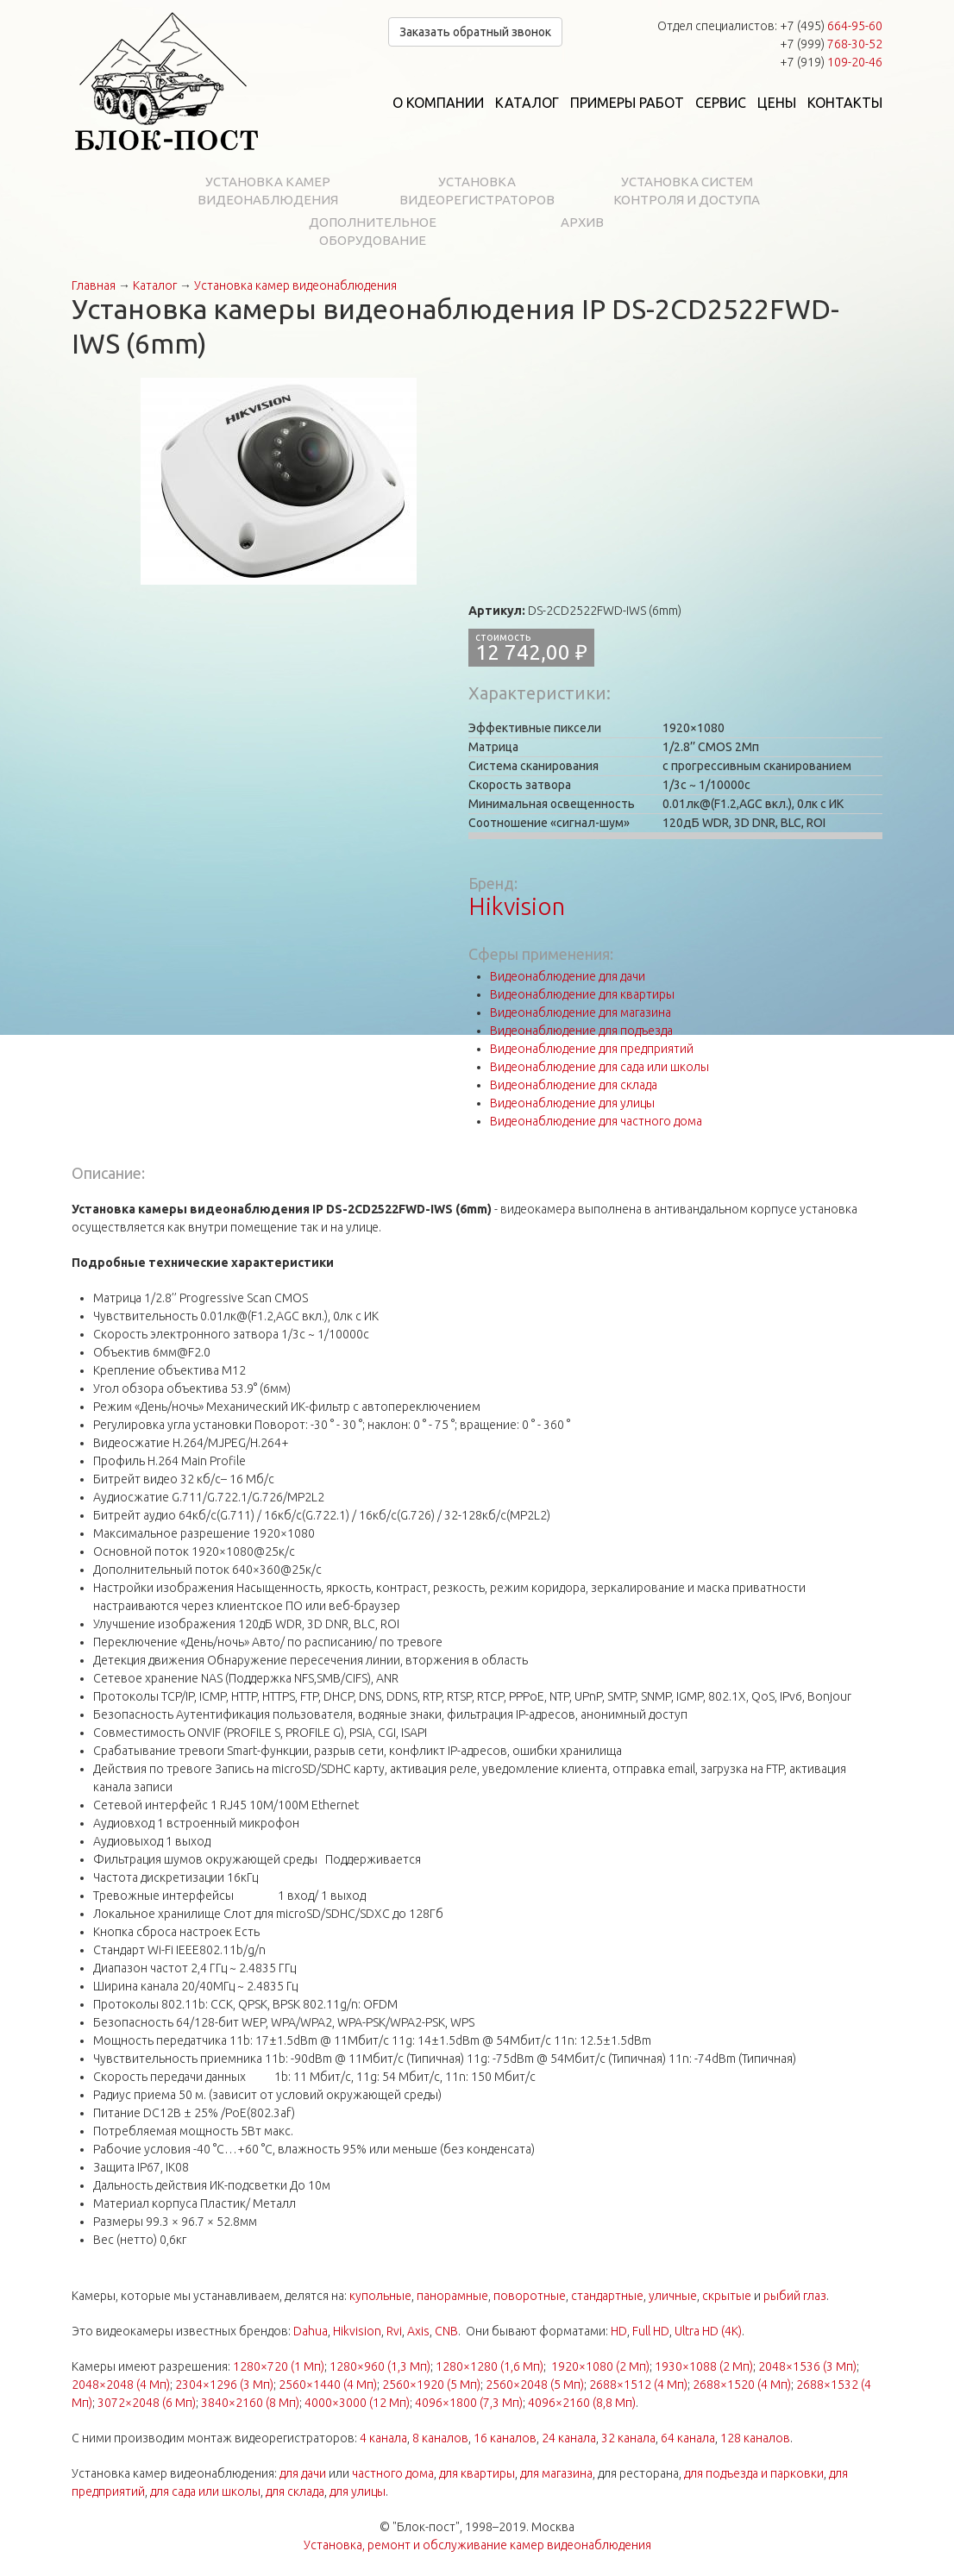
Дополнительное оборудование (372, 231)
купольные (380, 2296)
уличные (673, 2296)
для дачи (302, 2473)
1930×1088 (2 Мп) (704, 2366)
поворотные (529, 2296)
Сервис (720, 102)
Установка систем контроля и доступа (686, 190)
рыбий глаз (794, 2296)
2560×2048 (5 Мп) (535, 2384)
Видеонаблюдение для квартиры (582, 994)
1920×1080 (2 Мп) (600, 2366)
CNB (446, 2331)
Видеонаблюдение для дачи (567, 976)
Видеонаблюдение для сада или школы (599, 1067)
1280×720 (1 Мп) (278, 2366)
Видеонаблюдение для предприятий (592, 1049)
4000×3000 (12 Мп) (357, 2403)
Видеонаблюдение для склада (573, 1085)
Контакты (844, 102)
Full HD (650, 2331)
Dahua (310, 2331)
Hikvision (516, 906)
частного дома (393, 2473)
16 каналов (505, 2438)
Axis (418, 2331)
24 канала (569, 2438)
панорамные (452, 2296)
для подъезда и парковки (754, 2473)
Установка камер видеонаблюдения (268, 190)
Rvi (394, 2331)
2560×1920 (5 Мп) (431, 2384)
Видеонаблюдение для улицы (572, 1103)
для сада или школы (205, 2491)
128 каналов (755, 2438)
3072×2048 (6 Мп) (146, 2403)
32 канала (628, 2438)
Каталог (527, 102)
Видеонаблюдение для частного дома (596, 1121)
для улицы (358, 2491)
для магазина (556, 2473)
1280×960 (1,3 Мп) (380, 2366)
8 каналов (440, 2438)
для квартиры (477, 2473)
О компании (438, 102)
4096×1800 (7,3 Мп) (469, 2403)
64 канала (688, 2438)
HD (619, 2331)
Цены (776, 102)
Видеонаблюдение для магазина (580, 1012)
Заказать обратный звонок (475, 32)
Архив (582, 222)
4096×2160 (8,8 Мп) (582, 2403)
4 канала (383, 2438)
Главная (94, 285)
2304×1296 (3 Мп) (224, 2384)
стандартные (607, 2296)
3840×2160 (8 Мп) (250, 2403)
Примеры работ (627, 102)
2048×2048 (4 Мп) (121, 2384)
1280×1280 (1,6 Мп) (489, 2366)
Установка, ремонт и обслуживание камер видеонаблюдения (477, 2545)
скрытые (726, 2296)
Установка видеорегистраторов (477, 190)
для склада (295, 2491)
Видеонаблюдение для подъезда (581, 1030)
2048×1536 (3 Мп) (807, 2366)
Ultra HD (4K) (708, 2331)
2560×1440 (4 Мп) (328, 2384)
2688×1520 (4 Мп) (742, 2384)
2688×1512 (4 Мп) (638, 2384)
